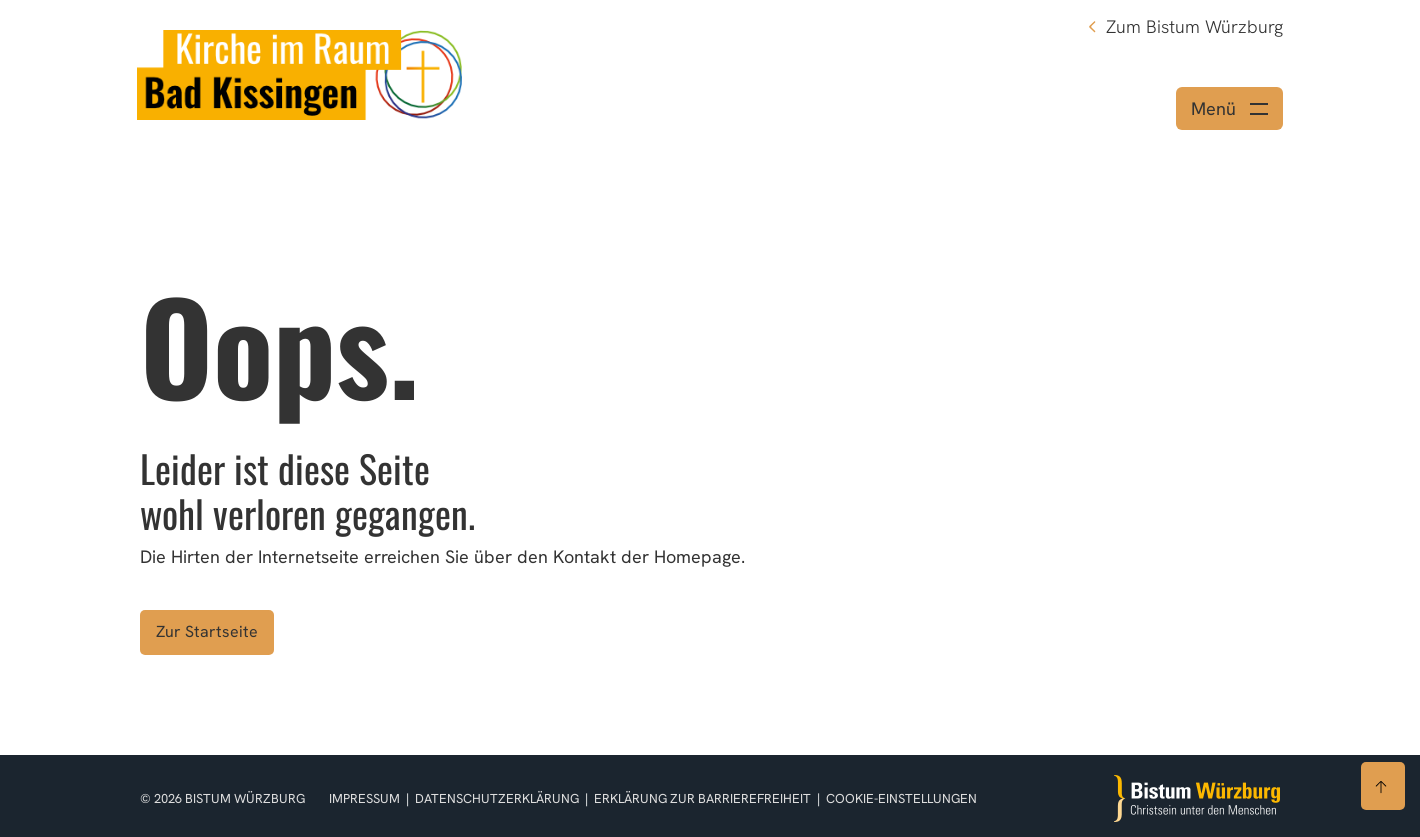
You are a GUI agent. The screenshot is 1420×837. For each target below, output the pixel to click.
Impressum (366, 798)
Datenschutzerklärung (498, 798)
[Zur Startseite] (1197, 798)
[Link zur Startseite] (299, 72)
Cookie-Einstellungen (901, 798)
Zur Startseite (207, 631)
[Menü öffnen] (1229, 108)
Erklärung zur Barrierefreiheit (702, 798)
